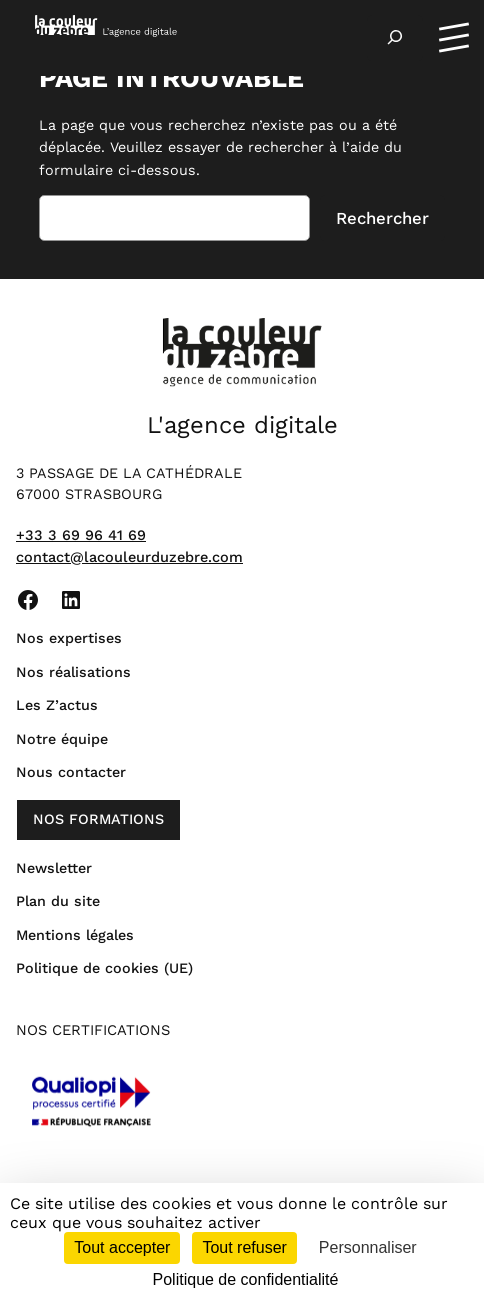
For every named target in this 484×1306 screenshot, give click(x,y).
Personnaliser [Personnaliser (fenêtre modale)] (368, 1247)
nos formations (98, 819)
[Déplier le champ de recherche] (395, 38)
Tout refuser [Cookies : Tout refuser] (244, 1247)
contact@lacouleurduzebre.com (129, 557)
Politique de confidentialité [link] (246, 1279)
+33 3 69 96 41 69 (81, 535)
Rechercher (382, 218)
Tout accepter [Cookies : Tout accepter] (122, 1247)
